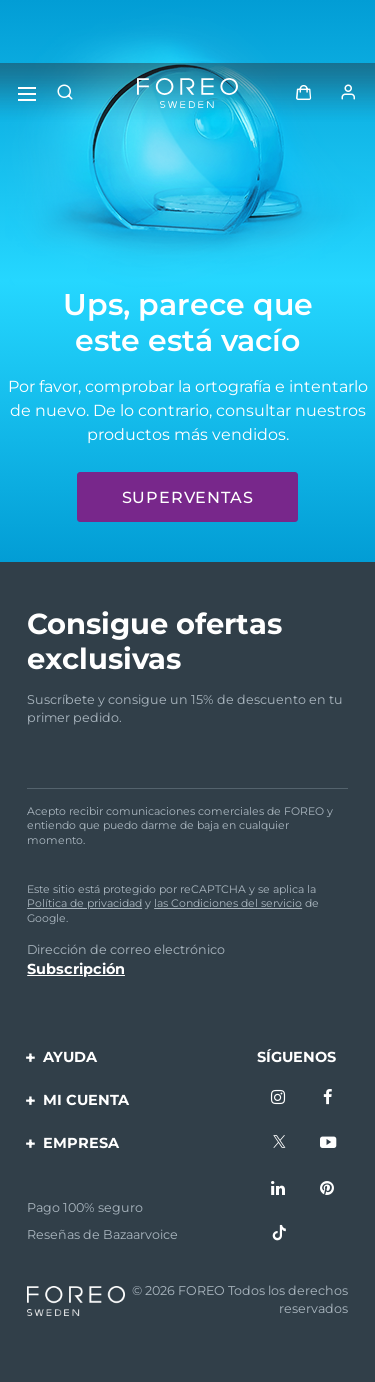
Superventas (188, 497)
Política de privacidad (84, 903)
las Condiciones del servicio (228, 903)
